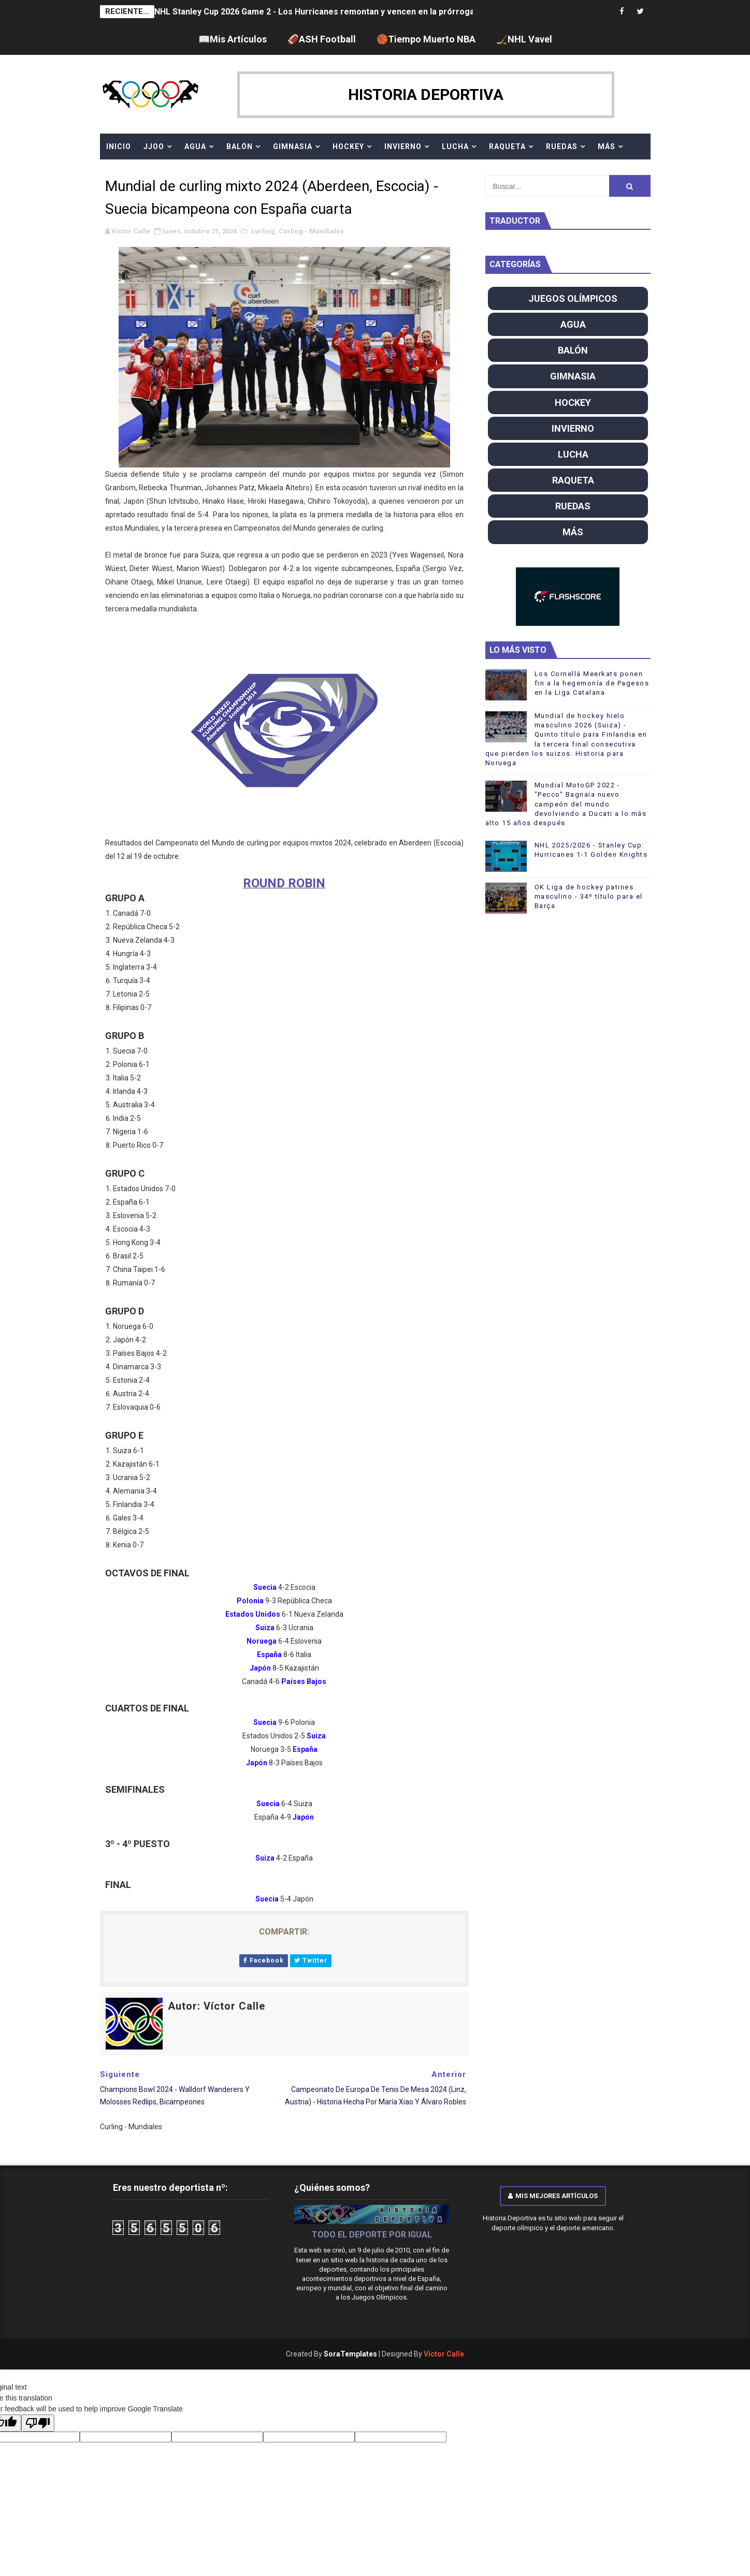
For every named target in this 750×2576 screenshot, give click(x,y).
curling (263, 231)
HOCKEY (348, 146)
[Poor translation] (37, 2423)
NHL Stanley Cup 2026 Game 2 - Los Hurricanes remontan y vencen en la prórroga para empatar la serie (357, 12)
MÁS (606, 146)
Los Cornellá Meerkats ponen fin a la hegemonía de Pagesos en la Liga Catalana (592, 683)
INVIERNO (403, 146)
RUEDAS (562, 146)
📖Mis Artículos (232, 39)
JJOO (153, 146)
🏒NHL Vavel (524, 39)
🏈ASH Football (321, 39)
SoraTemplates (350, 2354)
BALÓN (239, 146)
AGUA (195, 146)
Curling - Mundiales (311, 231)
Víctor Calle (444, 2354)
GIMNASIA (292, 146)
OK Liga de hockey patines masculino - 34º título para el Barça (589, 896)
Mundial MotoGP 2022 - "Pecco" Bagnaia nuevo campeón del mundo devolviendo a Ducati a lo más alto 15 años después (566, 804)
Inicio (118, 146)
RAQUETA (507, 146)
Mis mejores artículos (553, 2196)
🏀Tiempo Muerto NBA (426, 39)
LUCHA (455, 146)
